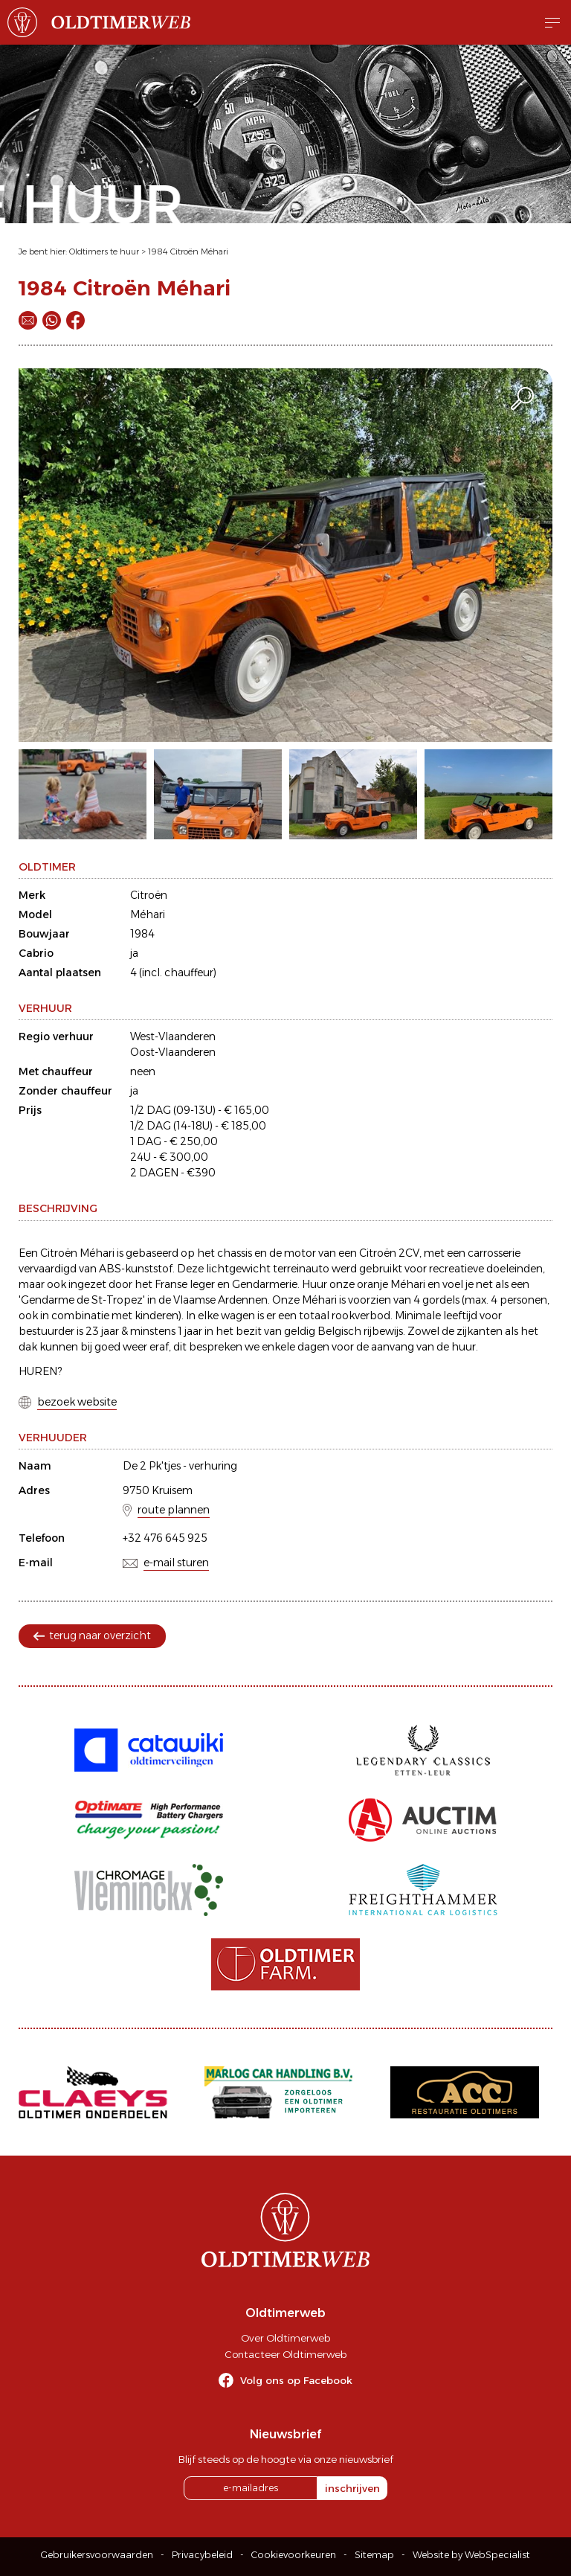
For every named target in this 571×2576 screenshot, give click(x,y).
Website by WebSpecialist (471, 2554)
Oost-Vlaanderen (173, 1052)
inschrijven (352, 2488)
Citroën (148, 895)
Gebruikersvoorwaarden (97, 2554)
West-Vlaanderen (173, 1036)
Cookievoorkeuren (293, 2554)
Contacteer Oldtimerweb (285, 2354)
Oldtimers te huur (104, 251)
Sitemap (374, 2554)
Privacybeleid (202, 2554)
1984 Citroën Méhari (188, 251)
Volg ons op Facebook (296, 2380)
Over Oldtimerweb (285, 2338)
